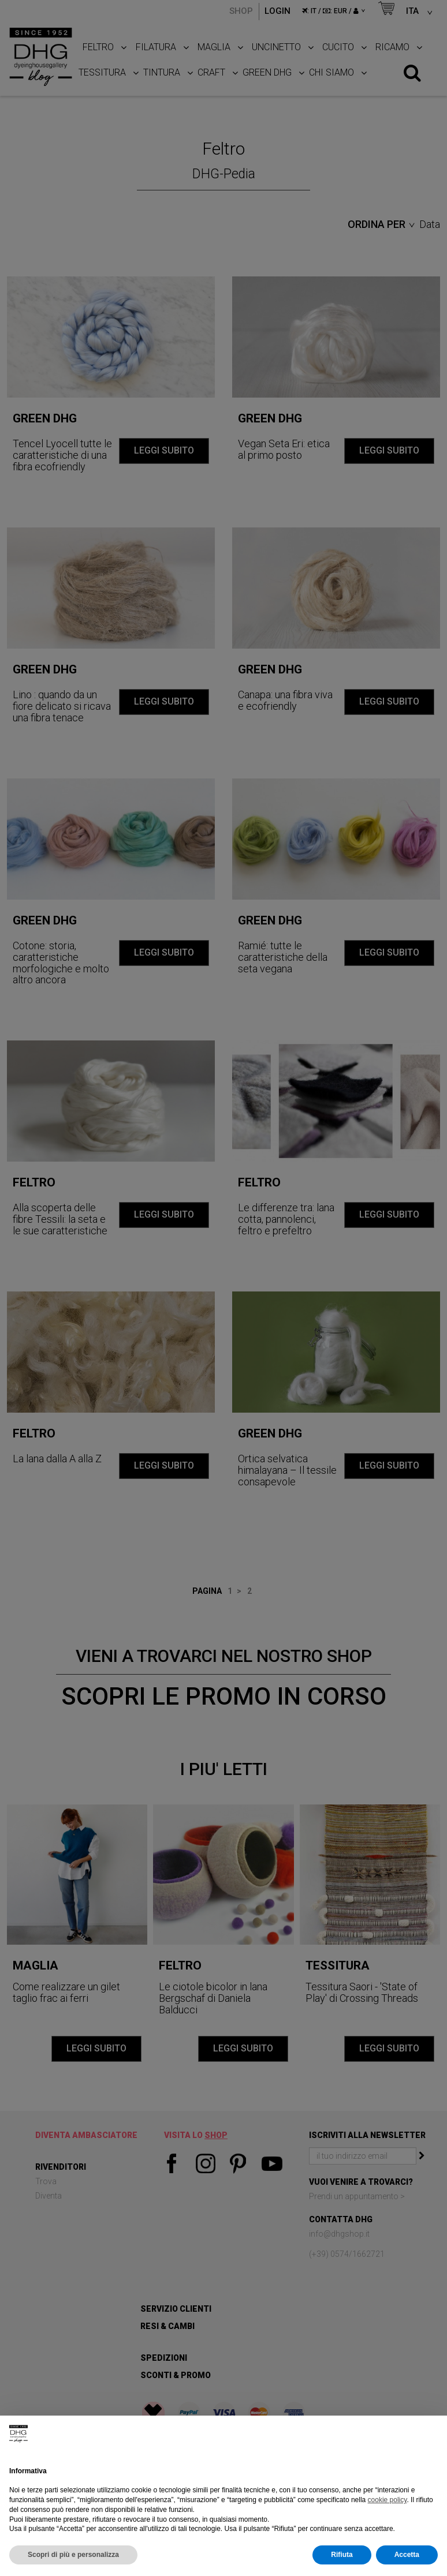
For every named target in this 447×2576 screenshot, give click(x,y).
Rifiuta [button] (341, 2555)
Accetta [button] (406, 2555)
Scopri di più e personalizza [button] (73, 2555)
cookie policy (387, 2500)
